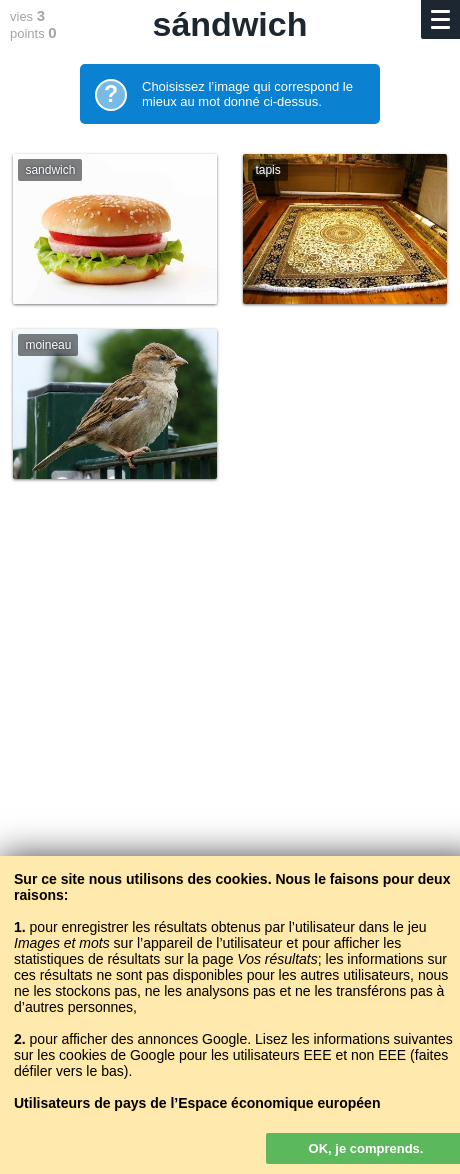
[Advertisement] (230, 764)
